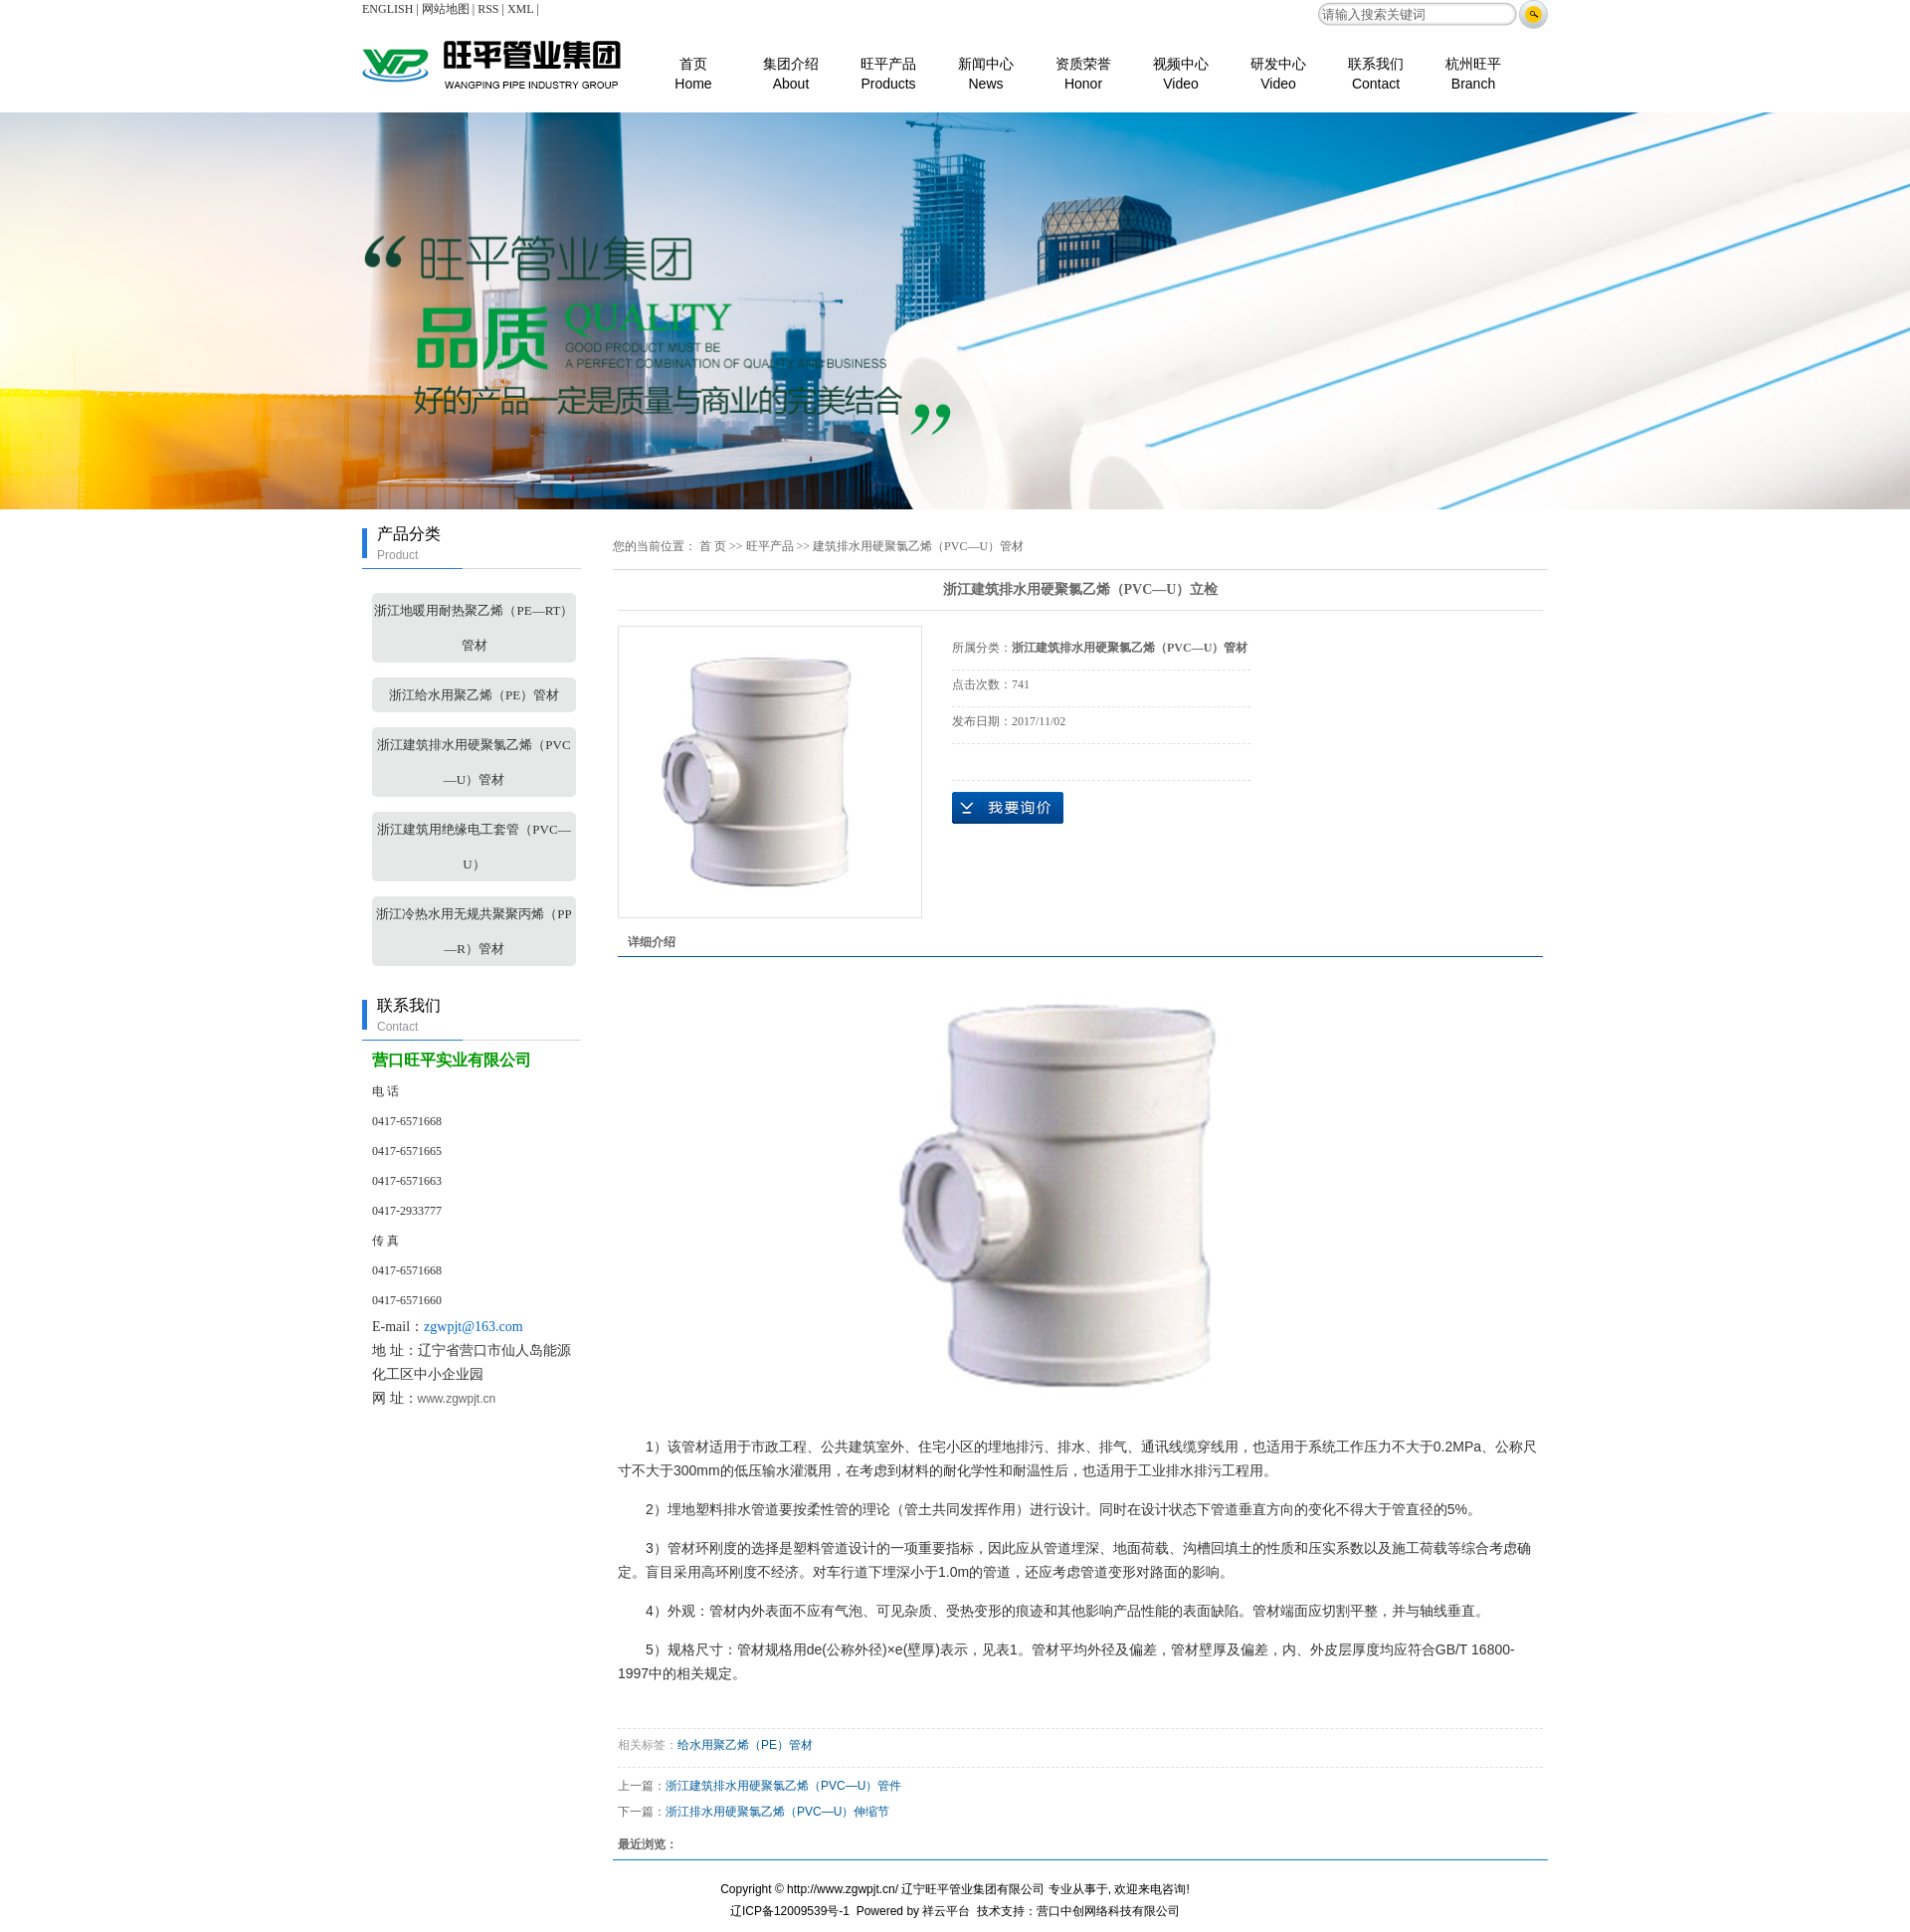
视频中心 (1181, 65)
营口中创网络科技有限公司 (1108, 1911)
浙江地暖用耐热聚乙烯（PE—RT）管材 (473, 628)
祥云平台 (946, 1911)
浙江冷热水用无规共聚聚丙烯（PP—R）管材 (473, 931)
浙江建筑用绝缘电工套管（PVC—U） (473, 846)
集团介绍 (791, 65)
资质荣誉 (1083, 65)
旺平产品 (888, 65)
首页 (692, 65)
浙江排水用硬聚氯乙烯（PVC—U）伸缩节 (777, 1812)
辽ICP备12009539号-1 (790, 1911)
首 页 (712, 546)
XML (520, 9)
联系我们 (1376, 65)
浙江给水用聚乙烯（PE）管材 (474, 694)
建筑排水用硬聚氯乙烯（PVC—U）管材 (918, 546)
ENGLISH (387, 9)
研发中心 (1278, 65)
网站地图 (446, 9)
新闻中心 (986, 65)
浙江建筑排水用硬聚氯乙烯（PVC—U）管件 (783, 1786)
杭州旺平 (1473, 65)
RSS (488, 9)
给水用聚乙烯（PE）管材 (745, 1745)
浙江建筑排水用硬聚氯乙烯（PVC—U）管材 (473, 762)
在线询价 (1007, 808)
